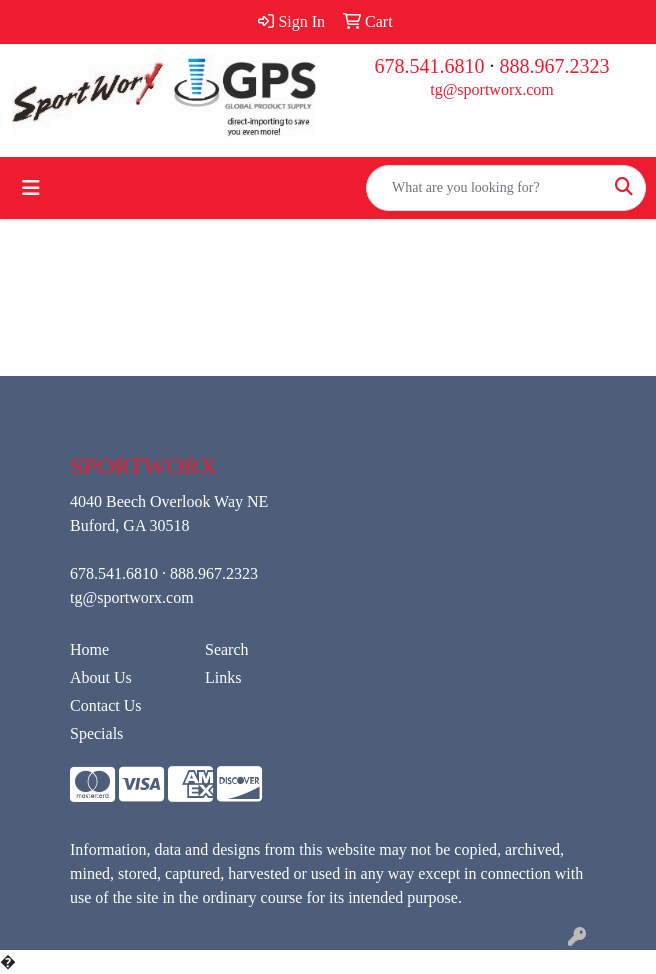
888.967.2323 (555, 66)
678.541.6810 (430, 66)
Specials (96, 733)
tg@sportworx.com (492, 89)
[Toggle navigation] (31, 188)
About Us (101, 677)
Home (89, 649)
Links (223, 677)
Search (227, 649)
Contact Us (106, 705)
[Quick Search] (485, 188)
